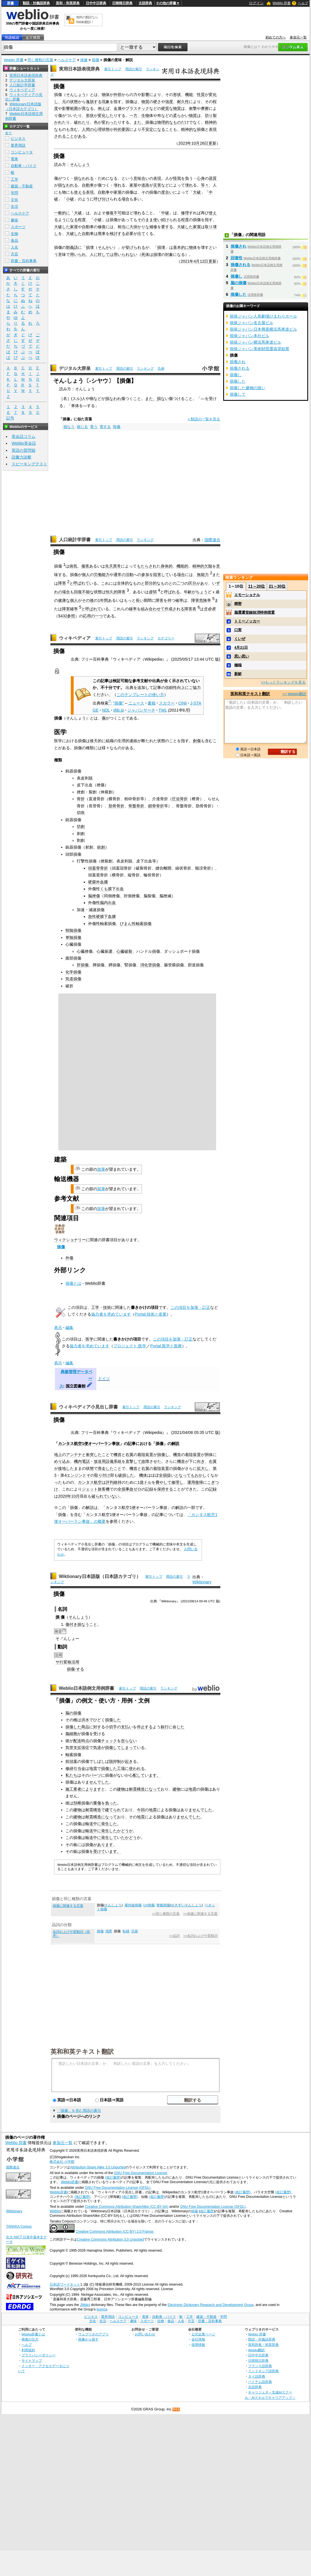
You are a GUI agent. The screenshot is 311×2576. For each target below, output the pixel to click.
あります (105, 1844)
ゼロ (137, 1489)
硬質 (165, 108)
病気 (73, 566)
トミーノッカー (247, 621)
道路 (145, 185)
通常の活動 (123, 574)
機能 (189, 94)
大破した (62, 226)
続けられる (171, 219)
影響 (145, 94)
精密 (238, 603)
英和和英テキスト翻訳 (82, 2051)
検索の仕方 (30, 2339)
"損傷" (118, 703)
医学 (89, 1339)
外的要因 (121, 129)
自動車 (88, 185)
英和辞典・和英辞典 (263, 2344)
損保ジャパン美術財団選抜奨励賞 (259, 348)
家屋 (133, 185)
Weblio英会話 (24, 443)
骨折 (81, 798)
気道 (97, 1747)
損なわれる (84, 178)
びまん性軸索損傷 (136, 923)
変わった (110, 122)
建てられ (113, 1810)
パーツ (95, 1775)
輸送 (89, 1823)
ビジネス (18, 138)
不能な (88, 592)
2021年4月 (190, 261)
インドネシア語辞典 (263, 2371)
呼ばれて (81, 583)
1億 (140, 1482)
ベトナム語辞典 (260, 2382)
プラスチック (137, 108)
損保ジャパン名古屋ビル (251, 322)
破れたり (82, 122)
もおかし (198, 1475)
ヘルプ (303, 3)
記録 (149, 1489)
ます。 (155, 1775)
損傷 (95, 60)
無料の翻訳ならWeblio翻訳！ (87, 19)
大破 (197, 192)
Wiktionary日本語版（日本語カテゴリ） (100, 1576)
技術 (107, 1307)
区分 (192, 583)
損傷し (163, 1454)
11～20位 (256, 586)
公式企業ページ (203, 2334)
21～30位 (277, 586)
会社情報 (198, 2339)
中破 (165, 213)
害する (105, 427)
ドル (148, 1482)
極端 (238, 665)
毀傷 (116, 427)
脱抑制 (115, 1761)
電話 (86, 1461)
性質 (201, 94)
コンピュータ (22, 152)
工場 (121, 1768)
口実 (238, 630)
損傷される (240, 264)
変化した (106, 115)
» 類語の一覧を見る (204, 419)
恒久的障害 (115, 592)
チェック (109, 1740)
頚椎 (77, 1803)
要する (167, 226)
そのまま (145, 219)
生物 (145, 115)
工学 (95, 1307)
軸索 (69, 1754)
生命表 (210, 609)
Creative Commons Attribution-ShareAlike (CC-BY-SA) (127, 2207)
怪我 (177, 178)
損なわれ (113, 398)
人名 (14, 247)
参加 (145, 574)
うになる (70, 219)
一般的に (62, 213)
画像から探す (88, 2339)
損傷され (238, 246)
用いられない (125, 254)
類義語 (72, 247)
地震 (93, 1768)
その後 (88, 600)
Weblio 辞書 (281, 3)
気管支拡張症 (77, 1747)
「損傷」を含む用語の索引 (79, 2110)
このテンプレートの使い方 (140, 694)
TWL (163, 710)
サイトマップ (32, 2360)
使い (157, 219)
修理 (185, 213)
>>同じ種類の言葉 (166, 1913)
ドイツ (104, 1378)
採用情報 (198, 2344)
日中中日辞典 (96, 3)
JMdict (85, 2305)
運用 (191, 1482)
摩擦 (205, 108)
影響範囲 (70, 108)
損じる (82, 427)
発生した (109, 1823)
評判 (110, 1482)
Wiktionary (201, 1582)
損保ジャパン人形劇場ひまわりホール (263, 316)
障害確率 (70, 609)
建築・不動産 (22, 186)
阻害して (161, 574)
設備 (110, 1461)
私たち (71, 1775)
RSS (176, 2409)
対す (97, 1727)
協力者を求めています (111, 1314)
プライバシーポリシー (39, 2355)
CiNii (182, 703)
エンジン (74, 1475)
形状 (177, 94)
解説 (175, 1443)
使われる (137, 1768)
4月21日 (241, 647)
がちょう (200, 592)
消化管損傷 (150, 965)
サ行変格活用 (67, 1662)
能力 (106, 574)
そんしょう (76, 94)
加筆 (101, 1169)
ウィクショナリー (70, 1239)
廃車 (102, 233)
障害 (62, 583)
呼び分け (102, 199)
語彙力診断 (21, 457)
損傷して (113, 1747)
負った (111, 1803)
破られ (97, 1496)
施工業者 (73, 1789)
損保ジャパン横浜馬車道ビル (255, 342)
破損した (126, 1475)
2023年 (184, 143)
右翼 (129, 1454)
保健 (84, 60)
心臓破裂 (124, 951)
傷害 (85, 566)
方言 (14, 254)
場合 (125, 199)
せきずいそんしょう (186, 1905)
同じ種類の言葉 (40, 60)
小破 (70, 199)
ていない (111, 1496)
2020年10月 (69, 1496)
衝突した (94, 1454)
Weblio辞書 (69, 2182)
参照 (71, 616)
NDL (106, 710)
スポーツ (18, 227)
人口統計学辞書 (75, 539)
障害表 (190, 609)
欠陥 (208, 566)
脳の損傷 (73, 1713)
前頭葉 (71, 1761)
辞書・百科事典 (24, 261)
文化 (14, 200)
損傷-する (75, 1669)
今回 (141, 1810)
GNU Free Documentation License (140, 2173)
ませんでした (97, 1782)
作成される (174, 609)
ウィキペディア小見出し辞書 (88, 1406)
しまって (129, 1747)
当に (125, 226)
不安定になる (153, 129)
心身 (201, 178)
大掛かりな (139, 226)
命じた (178, 1727)
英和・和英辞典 (68, 3)
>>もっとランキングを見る (283, 682)
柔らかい (181, 115)
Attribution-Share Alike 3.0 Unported (97, 2167)
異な (86, 108)
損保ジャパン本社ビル (249, 335)
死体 (145, 254)
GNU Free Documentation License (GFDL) (117, 2188)
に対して (102, 254)
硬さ (157, 101)
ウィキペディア (75, 638)
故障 (145, 1461)
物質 (145, 101)
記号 (10, 418)
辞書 (10, 3)
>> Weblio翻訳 (294, 694)
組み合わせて (153, 609)
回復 (78, 592)
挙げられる (135, 247)
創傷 (197, 740)
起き (129, 1761)
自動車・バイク (24, 166)
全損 (163, 1475)
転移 (126, 1931)
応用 (87, 616)
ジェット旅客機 (96, 1489)
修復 (110, 213)
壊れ (118, 185)
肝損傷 (83, 965)
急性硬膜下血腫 (102, 916)
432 (63, 616)
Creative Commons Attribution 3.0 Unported (110, 2239)
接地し (64, 1468)
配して (139, 1775)
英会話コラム (23, 436)
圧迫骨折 (180, 798)
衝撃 (193, 108)
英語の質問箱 (23, 450)
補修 (153, 226)
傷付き (71, 1624)
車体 (75, 405)
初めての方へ (275, 37)
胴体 (209, 1454)
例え (102, 108)
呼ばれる (172, 592)
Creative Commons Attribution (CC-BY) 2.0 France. (115, 2232)
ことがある (76, 136)
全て (8, 133)
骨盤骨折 (136, 806)
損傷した (113, 1720)
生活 (14, 206)
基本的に (181, 247)
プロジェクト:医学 (129, 1346)
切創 (81, 826)
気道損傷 (73, 979)
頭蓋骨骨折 (98, 868)
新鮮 (238, 674)
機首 (118, 1454)
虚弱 (153, 592)
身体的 (166, 566)
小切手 (111, 1727)
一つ (99, 616)
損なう (68, 427)
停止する (145, 1727)
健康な (64, 600)
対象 (169, 254)
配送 (77, 1740)
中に (97, 1823)
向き (201, 1461)
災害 (157, 185)
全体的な (125, 583)
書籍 (152, 703)
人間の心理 (92, 129)
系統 (118, 1461)
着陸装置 (145, 1454)
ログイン (256, 3)
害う (93, 427)
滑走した (106, 1468)
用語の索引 (133, 69)
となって (183, 1475)
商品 (85, 1727)
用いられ (78, 254)
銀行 (165, 1727)
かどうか (125, 1830)
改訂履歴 (207, 2211)
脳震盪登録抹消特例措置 (254, 612)
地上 (58, 1454)
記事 (132, 1443)
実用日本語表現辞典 (79, 69)
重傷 (97, 1803)
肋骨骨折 (116, 806)
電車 (14, 159)
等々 (205, 185)
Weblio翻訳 (256, 2350)
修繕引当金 (75, 1768)
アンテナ (74, 1454)
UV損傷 (149, 1905)
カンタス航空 (90, 1482)
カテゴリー (165, 638)
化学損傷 (73, 972)
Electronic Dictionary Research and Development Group (210, 2305)
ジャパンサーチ (141, 710)
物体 (106, 94)
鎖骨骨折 (156, 806)
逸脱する (94, 101)
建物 (121, 1789)
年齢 (188, 592)
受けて (99, 1851)
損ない (163, 398)
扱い (171, 1475)
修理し (177, 1482)
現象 (106, 101)
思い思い (241, 656)
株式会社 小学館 (62, 2162)
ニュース (136, 703)
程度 (82, 219)
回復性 (236, 258)
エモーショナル (247, 595)
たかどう (129, 1837)
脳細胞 (71, 1733)
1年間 (103, 600)
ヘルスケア (66, 60)
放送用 (100, 1461)
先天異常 (113, 566)
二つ (180, 583)
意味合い (141, 178)
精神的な (189, 129)
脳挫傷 (94, 896)
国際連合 (212, 540)
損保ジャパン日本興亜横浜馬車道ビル (263, 329)
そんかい (106, 247)
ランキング (145, 369)
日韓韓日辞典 (122, 3)
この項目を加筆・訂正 (190, 1307)
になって (153, 1789)
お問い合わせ (145, 2334)
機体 (143, 1475)
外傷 (69, 1258)
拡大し (203, 1468)
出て (141, 233)
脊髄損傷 (73, 937)
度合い (167, 192)
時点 (85, 1740)
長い (140, 600)
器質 (213, 178)
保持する (165, 1489)
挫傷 (100, 1931)
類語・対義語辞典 (36, 3)
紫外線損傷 (133, 1905)
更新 (212, 143)
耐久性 (183, 101)
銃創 (101, 847)
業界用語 (18, 145)
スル (76, 398)
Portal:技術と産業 (151, 1314)
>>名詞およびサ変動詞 (200, 1935)
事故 (129, 1489)
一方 (133, 115)
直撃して (133, 1461)
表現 (157, 178)
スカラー (167, 703)
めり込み (62, 1461)
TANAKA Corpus (18, 2226)
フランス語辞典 (260, 2366)
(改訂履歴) (113, 2177)
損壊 (90, 247)
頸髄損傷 (73, 930)
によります (91, 1789)
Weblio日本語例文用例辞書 (86, 1688)
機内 (78, 1461)
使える (80, 192)
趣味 (14, 220)
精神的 (198, 566)
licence (102, 2309)
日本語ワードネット (65, 2284)
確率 (179, 600)
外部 (118, 94)
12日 (204, 261)
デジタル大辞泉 (75, 368)
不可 (118, 213)
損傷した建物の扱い (247, 388)
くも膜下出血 (112, 888)
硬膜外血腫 (98, 882)
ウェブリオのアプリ (93, 2334)
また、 (139, 122)
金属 (118, 108)
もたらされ (147, 566)
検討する (117, 233)
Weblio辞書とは (33, 2334)
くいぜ (239, 639)
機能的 (182, 566)
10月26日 (199, 143)
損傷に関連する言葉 (68, 1905)
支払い (127, 1727)
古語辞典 (145, 3)
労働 (98, 574)
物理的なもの (169, 122)
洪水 (85, 1720)
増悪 (108, 1931)
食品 (14, 240)
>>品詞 (174, 1935)
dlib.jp (118, 710)
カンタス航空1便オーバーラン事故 (89, 1443)
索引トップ (112, 69)
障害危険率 (201, 600)
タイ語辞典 (256, 2376)
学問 (14, 193)
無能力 (203, 574)
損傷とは (73, 1283)
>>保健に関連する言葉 (200, 1913)
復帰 (199, 1482)
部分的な (153, 583)
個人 (86, 574)
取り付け (102, 1475)
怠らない (129, 1740)
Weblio (91, 1283)
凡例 (160, 369)
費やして (163, 1482)
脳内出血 (108, 902)
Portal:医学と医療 (166, 1346)
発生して (109, 1837)
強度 (169, 101)
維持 (118, 1482)
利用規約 (28, 2350)
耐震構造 (137, 1789)
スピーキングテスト (29, 464)
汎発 (134, 1931)
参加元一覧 (298, 37)
